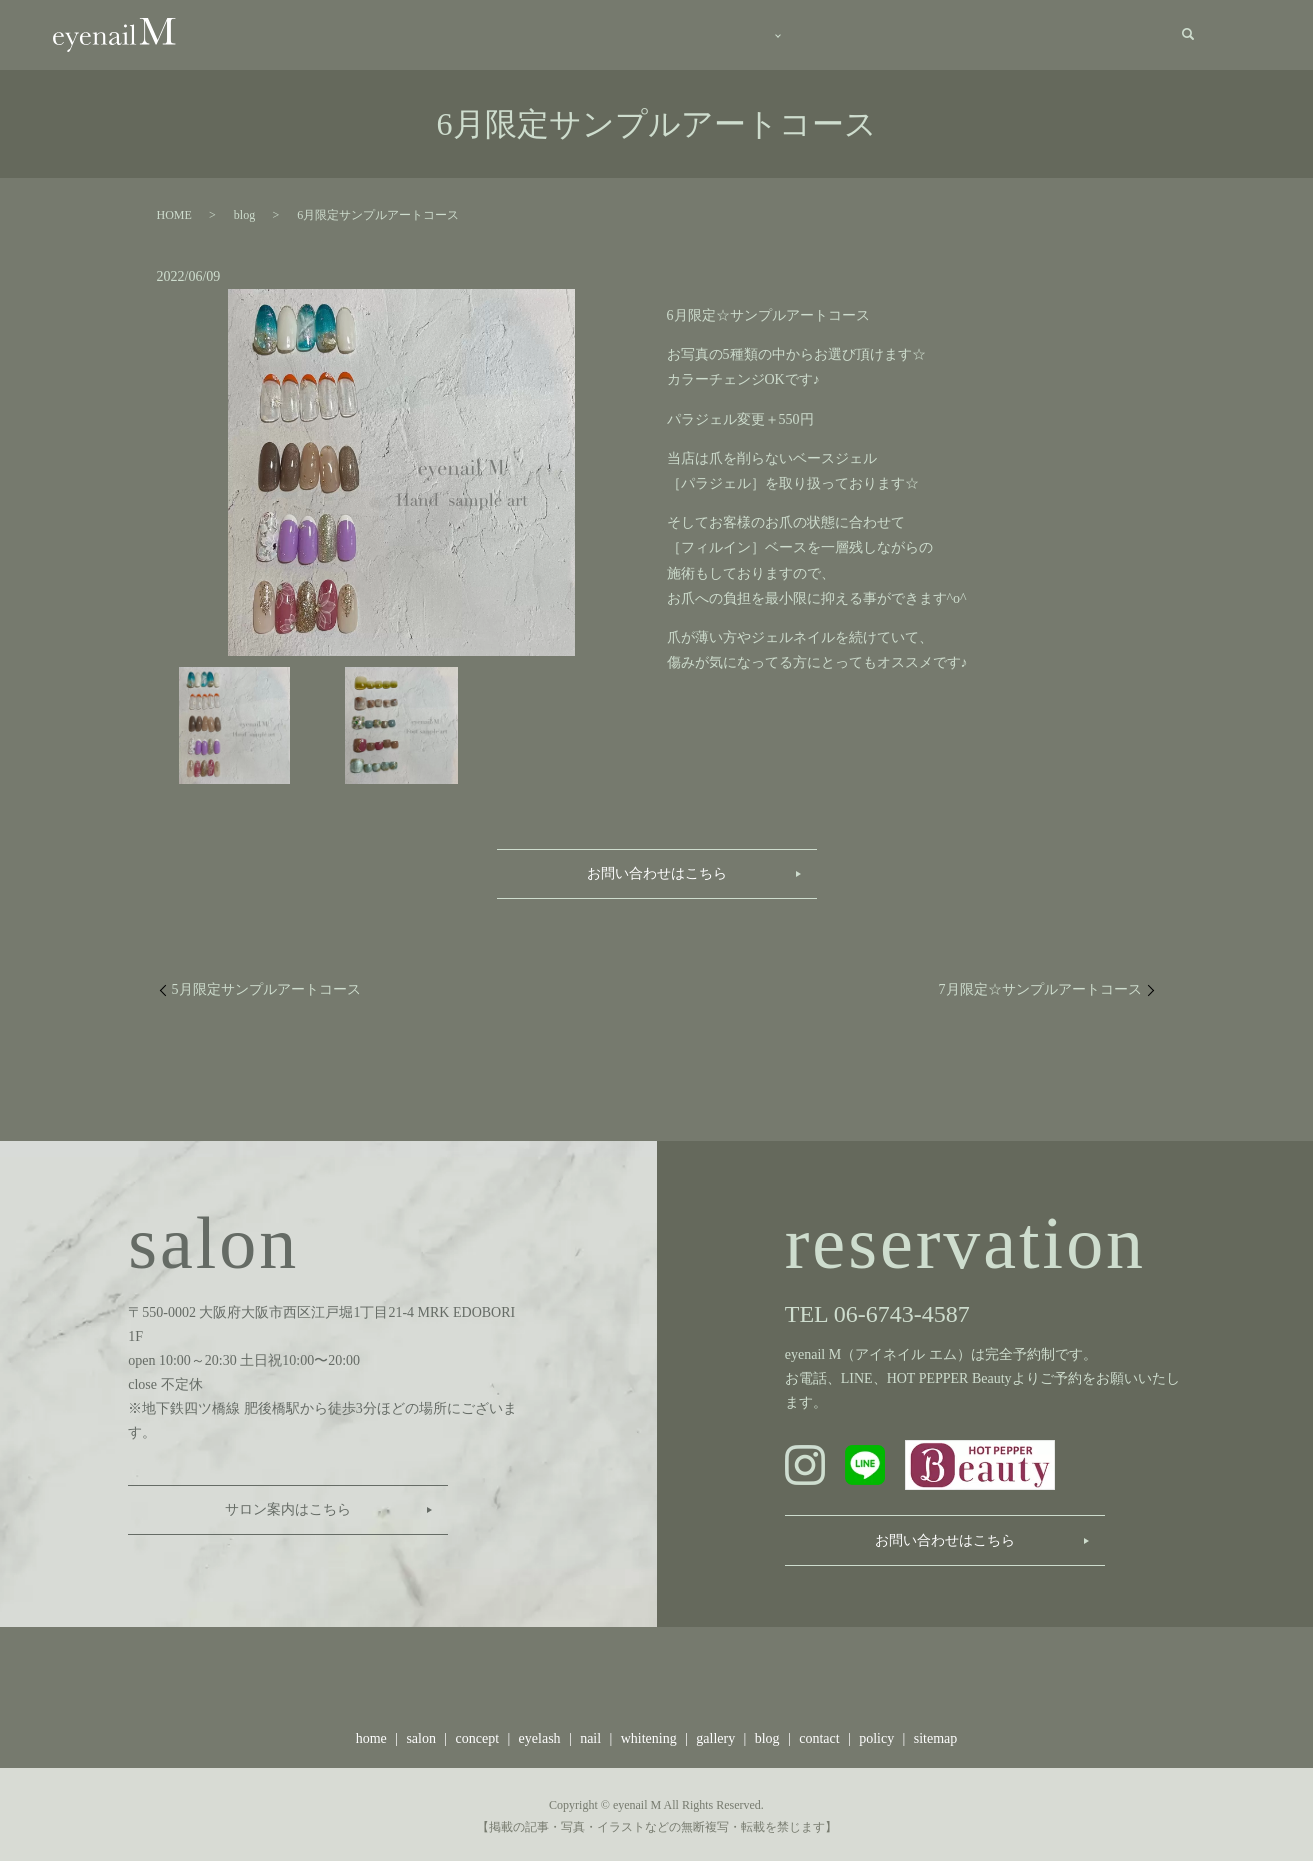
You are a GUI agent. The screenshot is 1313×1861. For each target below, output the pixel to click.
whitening (649, 1734)
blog (952, 34)
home (381, 34)
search (1188, 33)
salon (471, 34)
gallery (862, 34)
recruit (1036, 34)
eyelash (540, 1734)
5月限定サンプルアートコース (266, 984)
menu (669, 34)
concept (573, 34)
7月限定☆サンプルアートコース (1040, 984)
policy (876, 1734)
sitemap (936, 1734)
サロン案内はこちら (288, 1505)
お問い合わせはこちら (657, 868)
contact (1124, 34)
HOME (174, 211)
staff (766, 34)
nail (590, 1734)
